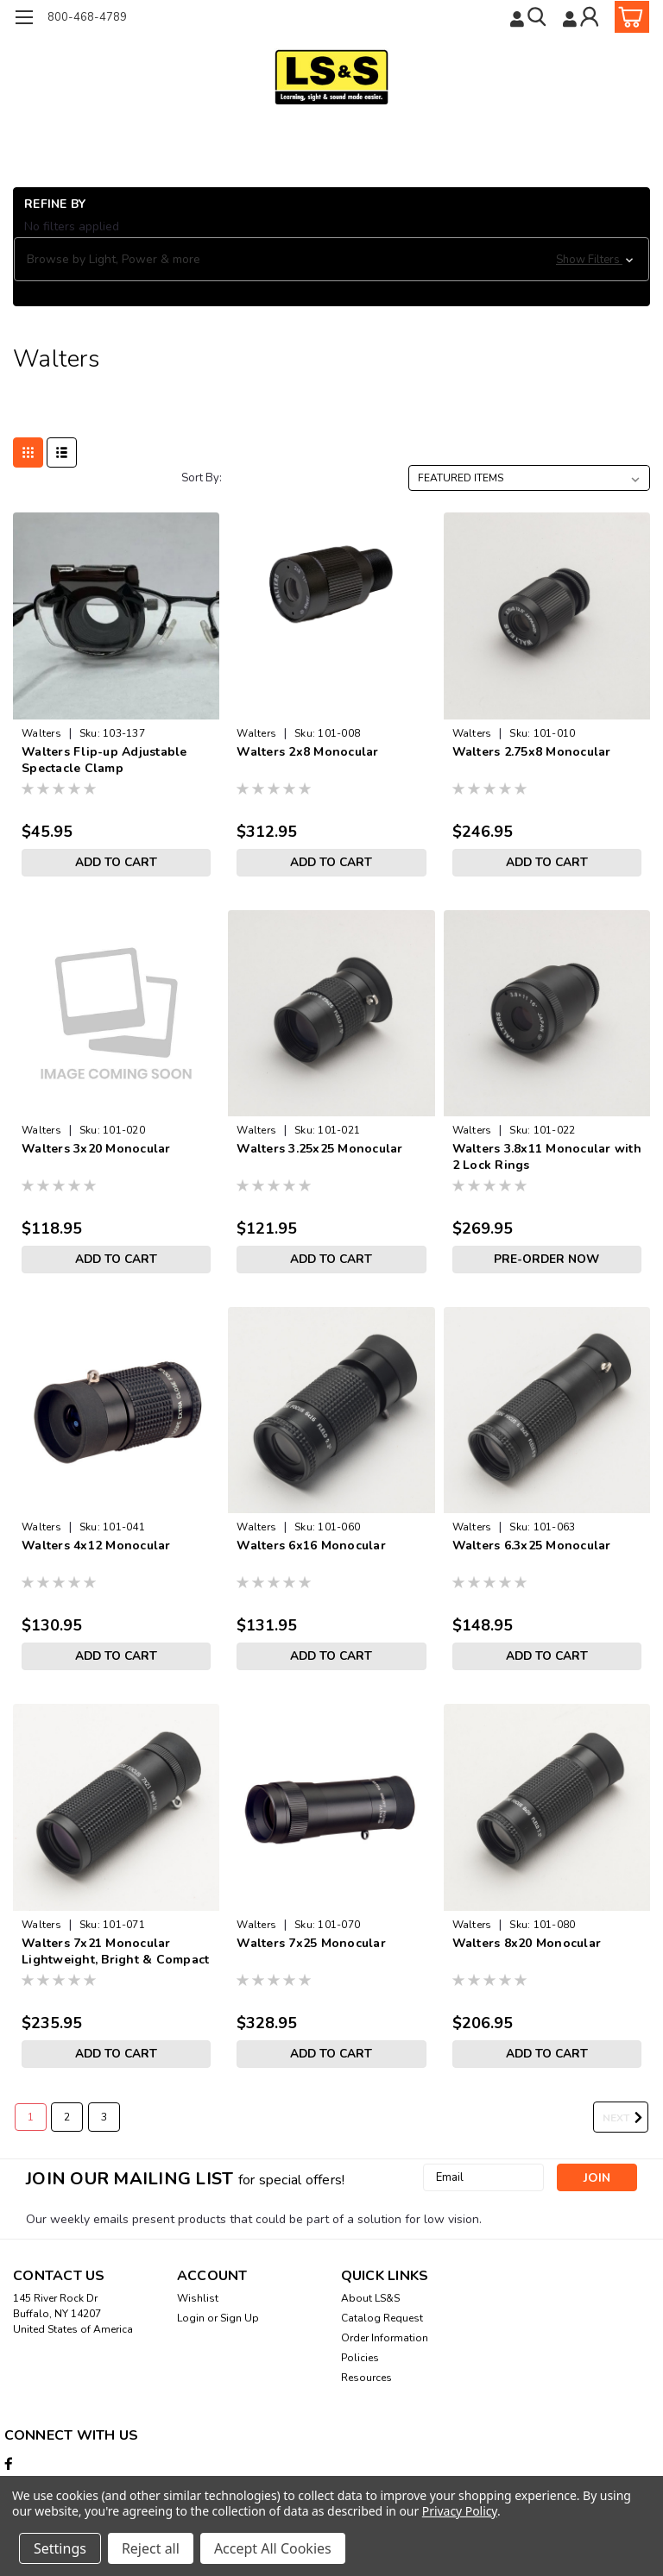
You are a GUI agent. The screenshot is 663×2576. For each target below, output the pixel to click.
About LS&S (370, 2298)
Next (625, 2118)
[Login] (582, 17)
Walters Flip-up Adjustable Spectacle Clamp (104, 760)
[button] (331, 259)
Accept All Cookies (273, 2548)
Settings (60, 2548)
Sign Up (239, 2318)
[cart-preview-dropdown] (628, 17)
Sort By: (201, 478)
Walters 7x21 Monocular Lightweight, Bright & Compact (115, 1951)
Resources (366, 2377)
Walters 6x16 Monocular (311, 1545)
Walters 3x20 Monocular (96, 1148)
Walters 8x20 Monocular (527, 1943)
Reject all (151, 2548)
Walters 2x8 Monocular (307, 752)
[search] (529, 17)
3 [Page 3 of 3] (104, 2117)
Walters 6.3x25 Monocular (531, 1545)
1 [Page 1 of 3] (31, 2117)
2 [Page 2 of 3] (67, 2117)
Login (191, 2318)
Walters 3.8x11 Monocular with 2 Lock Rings (546, 1156)
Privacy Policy (459, 2511)
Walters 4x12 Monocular (96, 1545)
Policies (360, 2358)
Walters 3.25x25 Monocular (319, 1148)
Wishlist (197, 2298)
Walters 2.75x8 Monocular (531, 752)
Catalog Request (382, 2318)
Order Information (384, 2338)
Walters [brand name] (41, 733)
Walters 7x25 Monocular (311, 1943)
